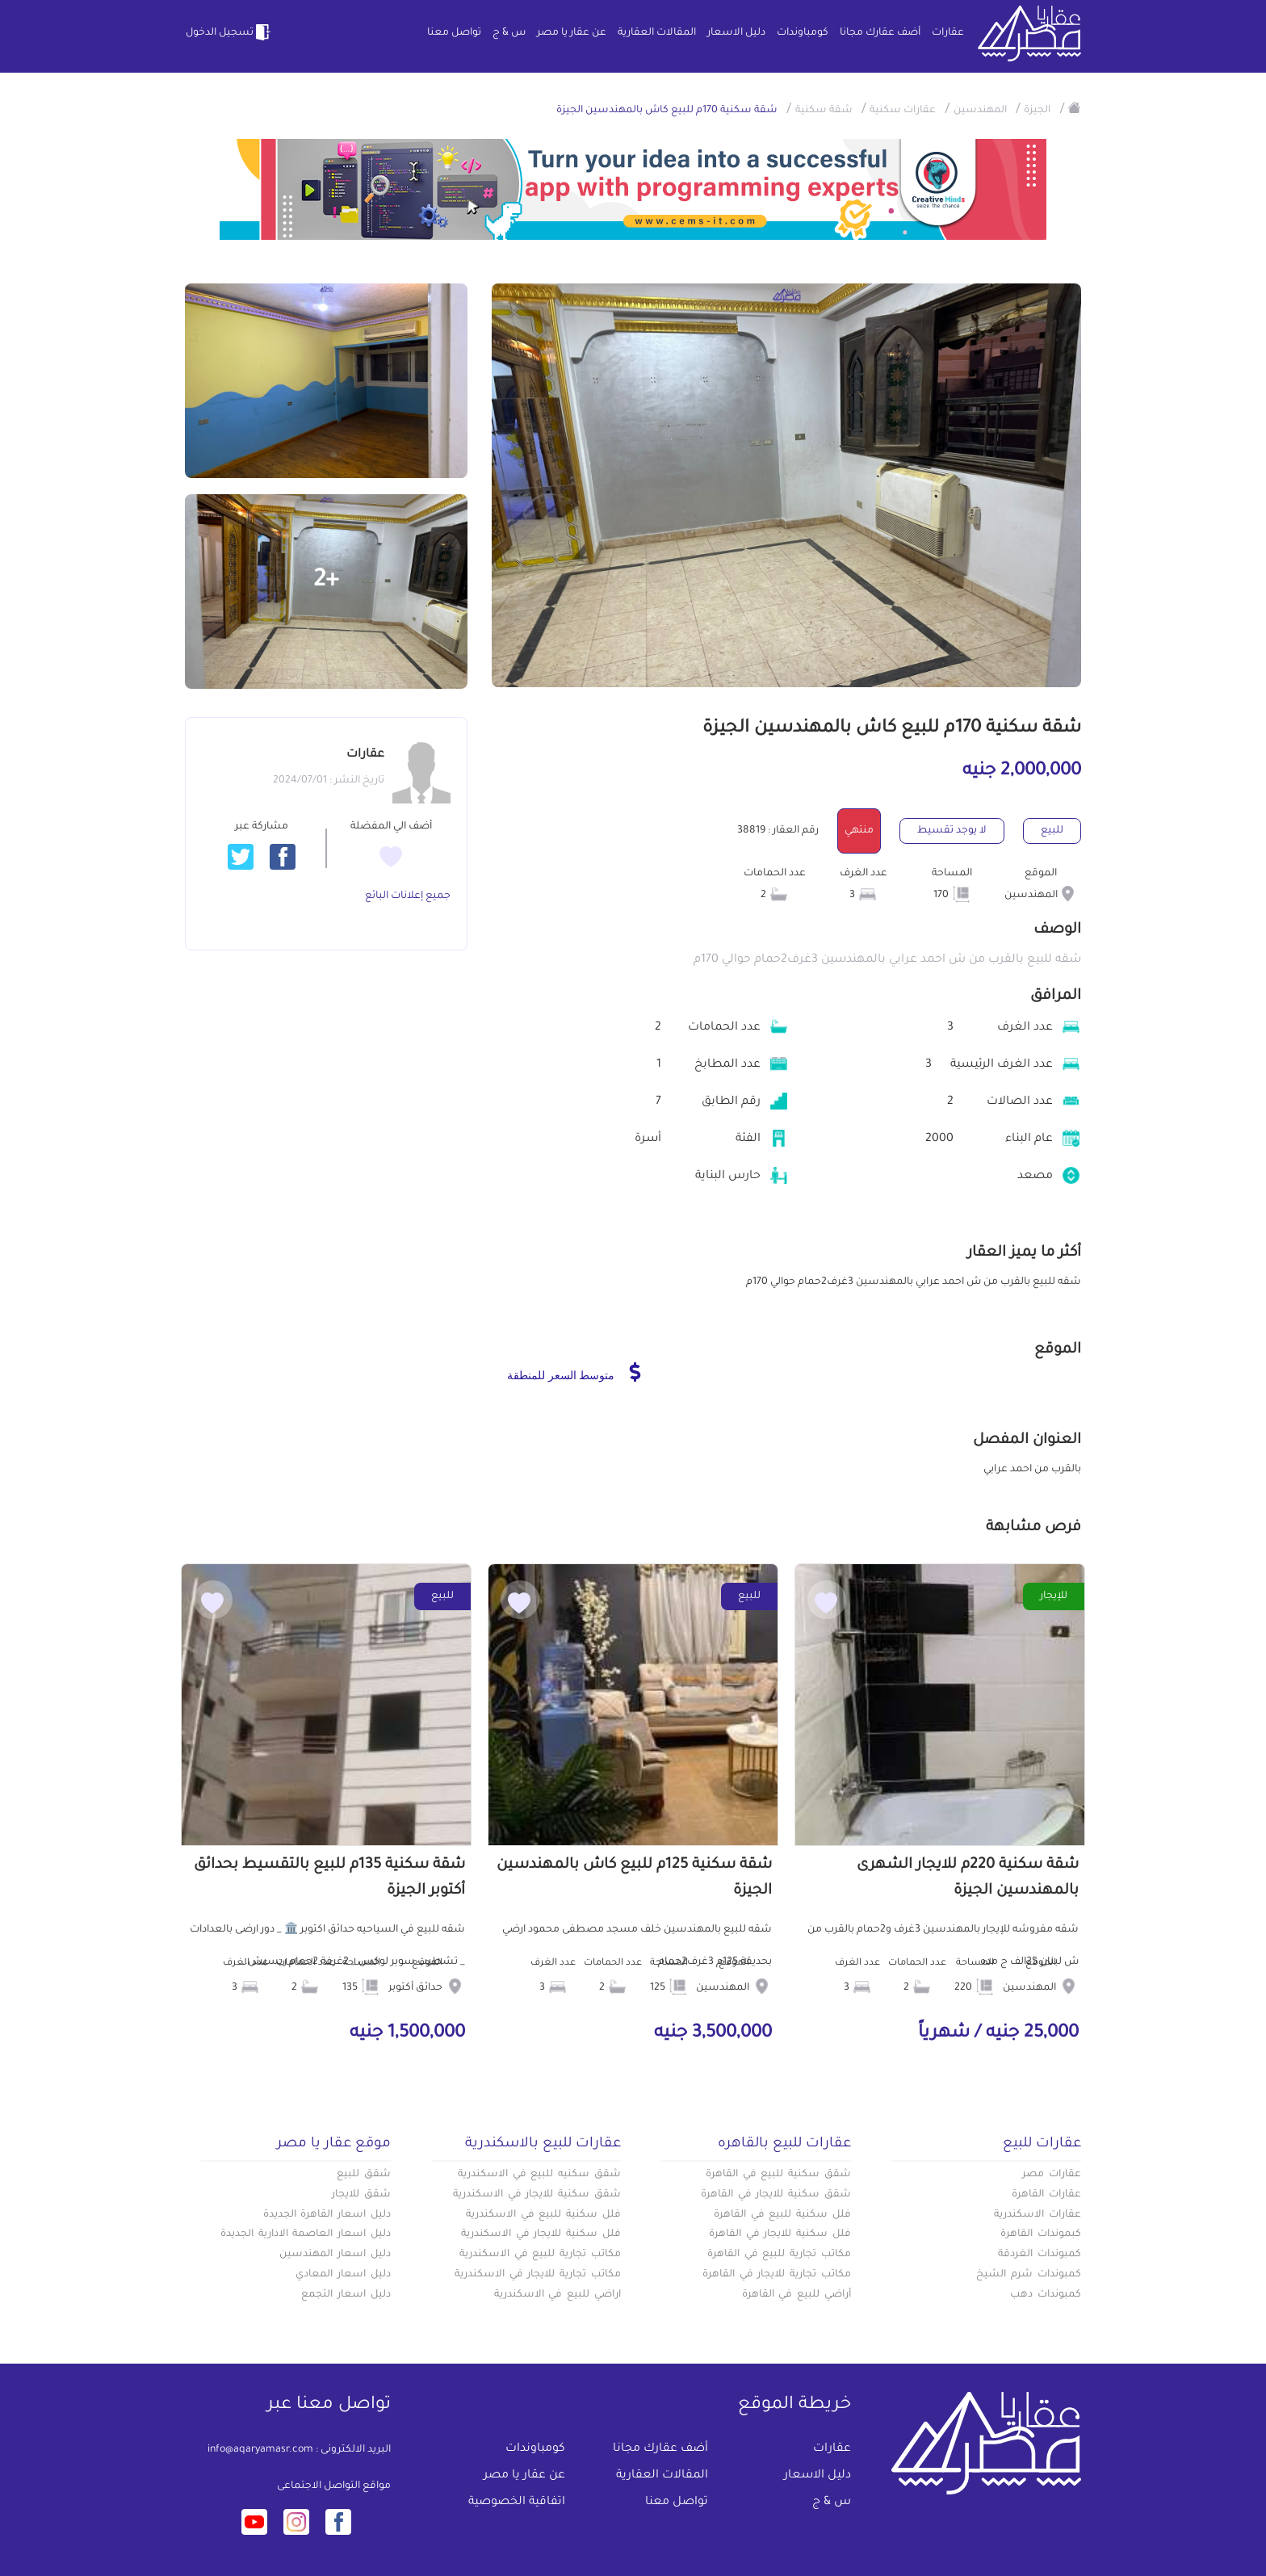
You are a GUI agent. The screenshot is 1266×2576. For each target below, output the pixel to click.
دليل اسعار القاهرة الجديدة (327, 2215)
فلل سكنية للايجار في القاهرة (780, 2234)
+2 (326, 581)
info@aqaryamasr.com (260, 2450)
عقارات (948, 33)
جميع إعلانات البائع (408, 896)
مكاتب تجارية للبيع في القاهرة (779, 2254)
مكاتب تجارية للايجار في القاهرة (776, 2274)
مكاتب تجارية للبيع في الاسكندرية (540, 2254)
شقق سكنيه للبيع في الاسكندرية (539, 2174)
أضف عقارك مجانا (880, 33)
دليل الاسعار (736, 33)
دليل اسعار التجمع (346, 2295)
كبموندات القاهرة (1040, 2234)
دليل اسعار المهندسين (335, 2254)
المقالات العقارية (657, 33)
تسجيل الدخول (229, 32)
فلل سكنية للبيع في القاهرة (782, 2215)
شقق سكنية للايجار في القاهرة (776, 2195)
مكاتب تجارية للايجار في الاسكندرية (538, 2274)
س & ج (509, 33)
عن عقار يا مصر (571, 33)
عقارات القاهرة (1046, 2195)
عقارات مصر (1051, 2174)
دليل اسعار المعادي (343, 2274)
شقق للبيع (364, 2174)
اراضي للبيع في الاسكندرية (557, 2295)
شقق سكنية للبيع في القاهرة (778, 2174)
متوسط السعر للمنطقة (573, 1372)
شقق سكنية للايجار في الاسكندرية (537, 2195)
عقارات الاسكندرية (1037, 2215)
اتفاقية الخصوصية (516, 2502)
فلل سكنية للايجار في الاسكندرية (541, 2234)
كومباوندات (802, 33)
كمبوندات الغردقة (1039, 2254)
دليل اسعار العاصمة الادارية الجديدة (305, 2234)
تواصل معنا (454, 33)
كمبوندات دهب (1045, 2295)
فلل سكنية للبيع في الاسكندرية (543, 2215)
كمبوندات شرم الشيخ (1028, 2274)
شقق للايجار (361, 2195)
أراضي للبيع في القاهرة (796, 2295)
